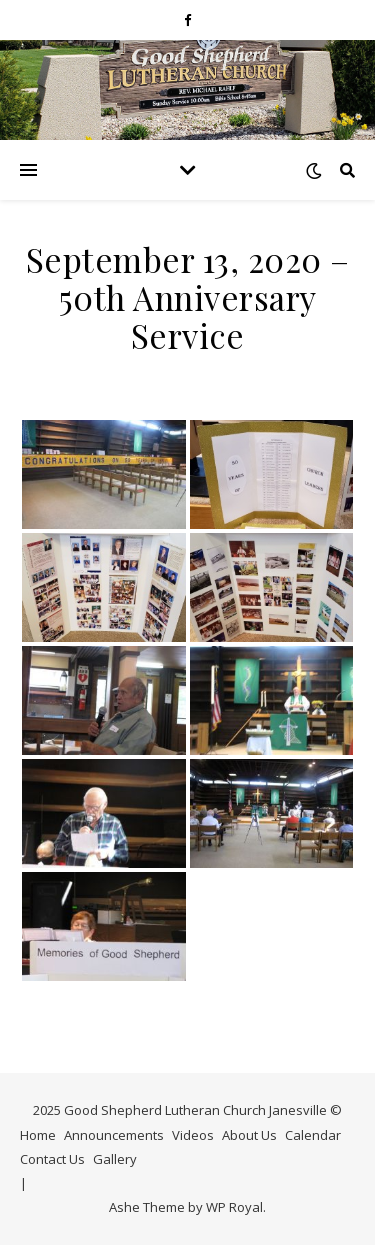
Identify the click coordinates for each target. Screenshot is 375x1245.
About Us (249, 1135)
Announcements (114, 1135)
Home (38, 1135)
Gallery (115, 1159)
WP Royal (234, 1207)
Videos (193, 1135)
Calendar (313, 1135)
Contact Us (52, 1159)
